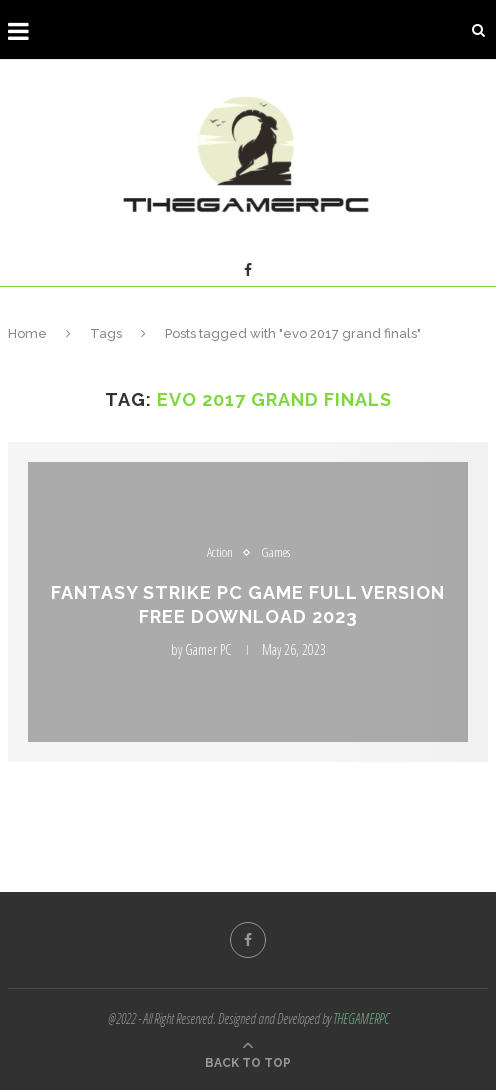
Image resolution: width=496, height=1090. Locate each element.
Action (220, 553)
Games (275, 553)
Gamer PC (208, 649)
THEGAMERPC (361, 1018)
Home (27, 333)
